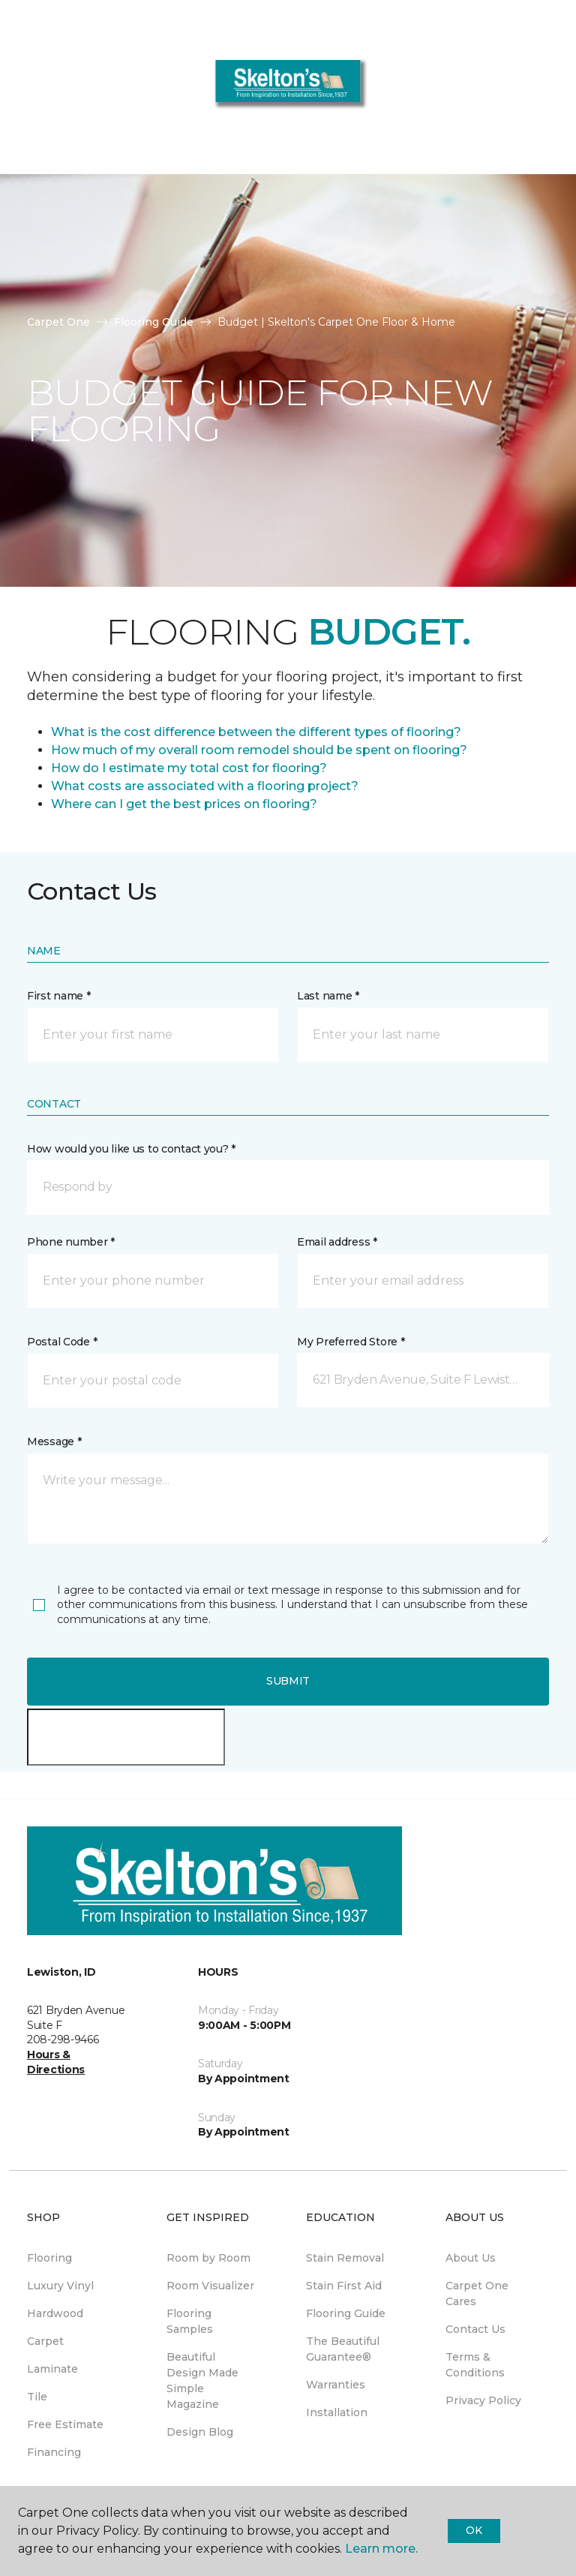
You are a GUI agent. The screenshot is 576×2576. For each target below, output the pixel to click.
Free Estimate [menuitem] (65, 2424)
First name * (59, 995)
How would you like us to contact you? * (131, 1149)
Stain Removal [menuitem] (345, 2258)
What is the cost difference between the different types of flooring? (256, 732)
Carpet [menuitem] (45, 2341)
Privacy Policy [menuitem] (483, 2400)
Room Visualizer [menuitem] (210, 2285)
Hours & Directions (56, 2062)
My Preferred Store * (350, 1341)
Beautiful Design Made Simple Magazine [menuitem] (202, 2380)
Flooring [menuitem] (49, 2258)
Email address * (337, 1242)
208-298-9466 (391, 147)
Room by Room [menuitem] (208, 2258)
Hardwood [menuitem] (55, 2313)
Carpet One (58, 322)
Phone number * (71, 1242)
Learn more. (381, 2548)
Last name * (328, 995)
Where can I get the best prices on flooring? (184, 804)
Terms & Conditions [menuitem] (475, 2364)
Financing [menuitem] (54, 2452)
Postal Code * (62, 1341)
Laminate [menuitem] (52, 2369)
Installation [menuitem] (337, 2412)
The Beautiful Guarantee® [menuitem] (343, 2349)
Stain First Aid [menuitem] (344, 2285)
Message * (54, 1441)
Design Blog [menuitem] (199, 2432)
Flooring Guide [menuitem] (346, 2313)
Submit (288, 1681)
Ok (474, 2530)
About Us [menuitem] (471, 2258)
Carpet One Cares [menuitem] (477, 2293)
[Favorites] (537, 90)
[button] (519, 90)
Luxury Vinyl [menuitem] (60, 2285)
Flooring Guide (154, 322)
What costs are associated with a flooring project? (204, 786)
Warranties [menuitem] (335, 2384)
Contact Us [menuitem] (476, 2329)
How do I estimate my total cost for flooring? (189, 768)
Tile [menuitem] (37, 2396)
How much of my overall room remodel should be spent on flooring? (259, 750)
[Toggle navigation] (22, 90)
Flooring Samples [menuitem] (189, 2321)
